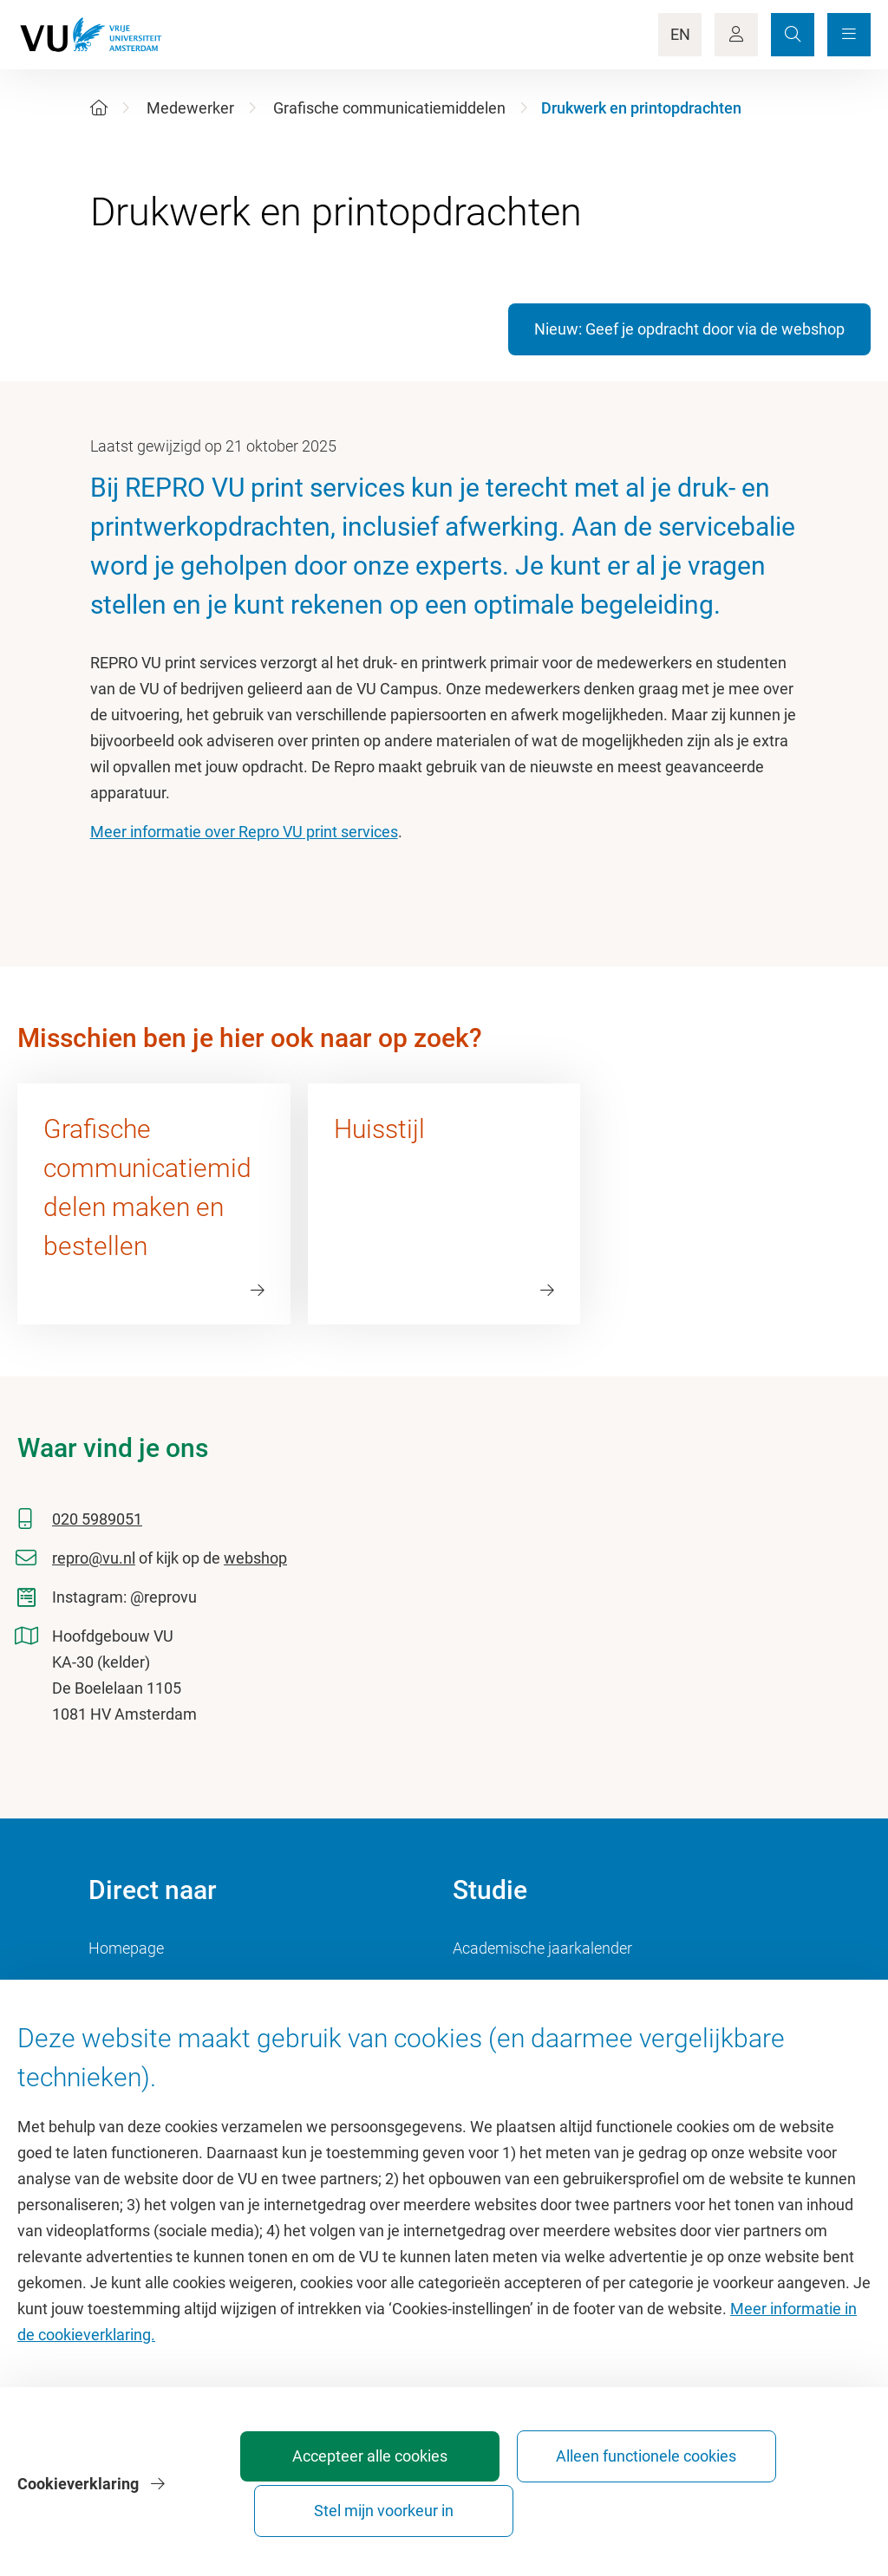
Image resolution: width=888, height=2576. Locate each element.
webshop (255, 1558)
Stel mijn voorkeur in (772, 2503)
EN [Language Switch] (680, 34)
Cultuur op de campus (163, 1987)
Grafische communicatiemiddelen (389, 108)
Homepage (126, 1948)
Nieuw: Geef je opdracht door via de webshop (689, 329)
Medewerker (190, 108)
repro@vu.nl (93, 1558)
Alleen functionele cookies (580, 2503)
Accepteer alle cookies (386, 2503)
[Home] (99, 108)
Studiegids (489, 1987)
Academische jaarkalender (542, 1948)
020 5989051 (97, 1519)
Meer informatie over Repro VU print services (244, 832)
